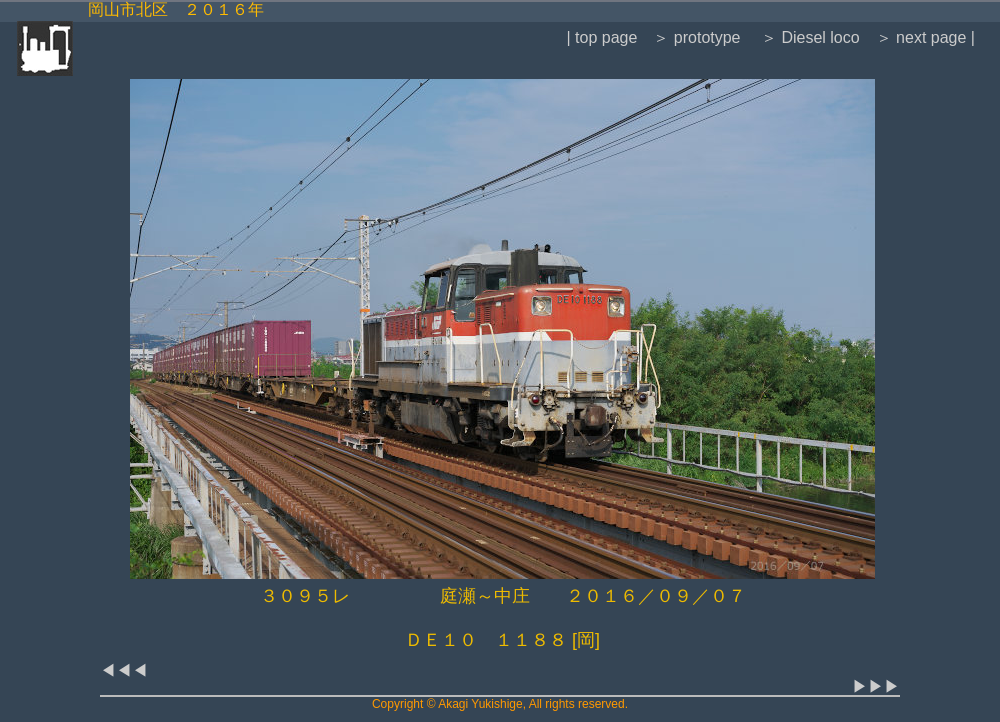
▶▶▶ (876, 686)
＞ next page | (925, 37)
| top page (601, 37)
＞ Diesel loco (808, 37)
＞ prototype (696, 37)
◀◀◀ (124, 670)
